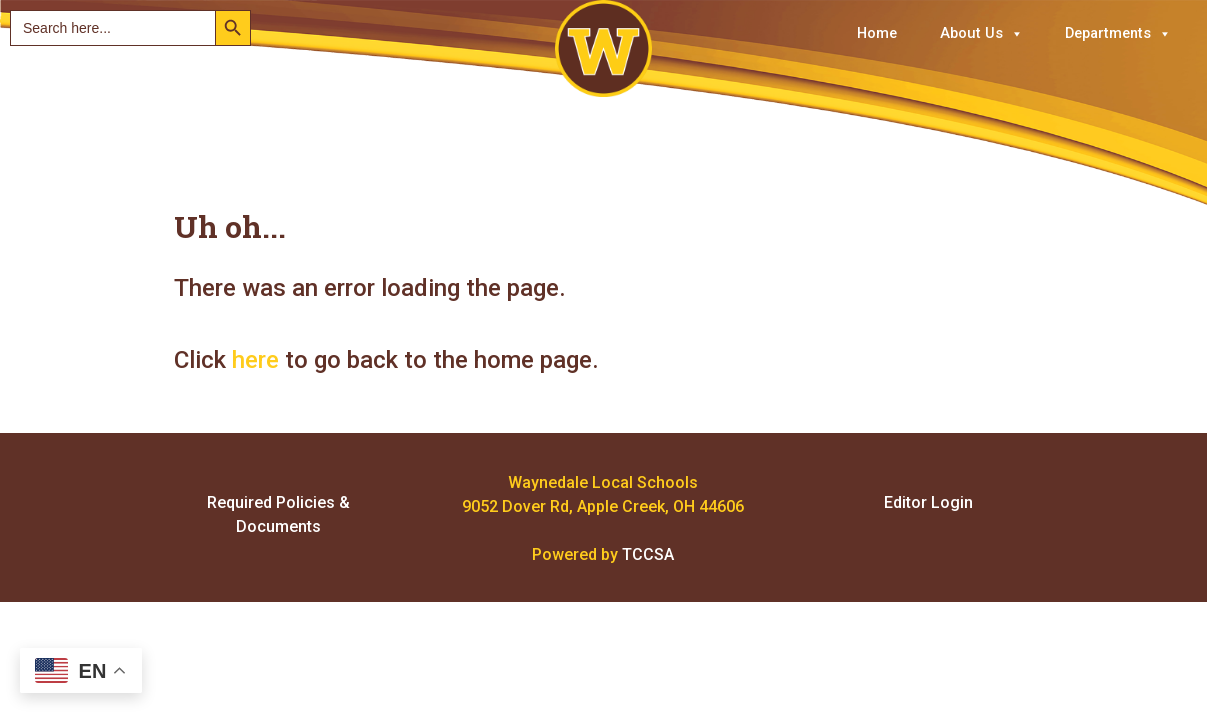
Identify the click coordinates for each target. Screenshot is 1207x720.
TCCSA (648, 554)
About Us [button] (981, 34)
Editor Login (928, 502)
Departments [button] (1118, 34)
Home (877, 33)
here (255, 360)
